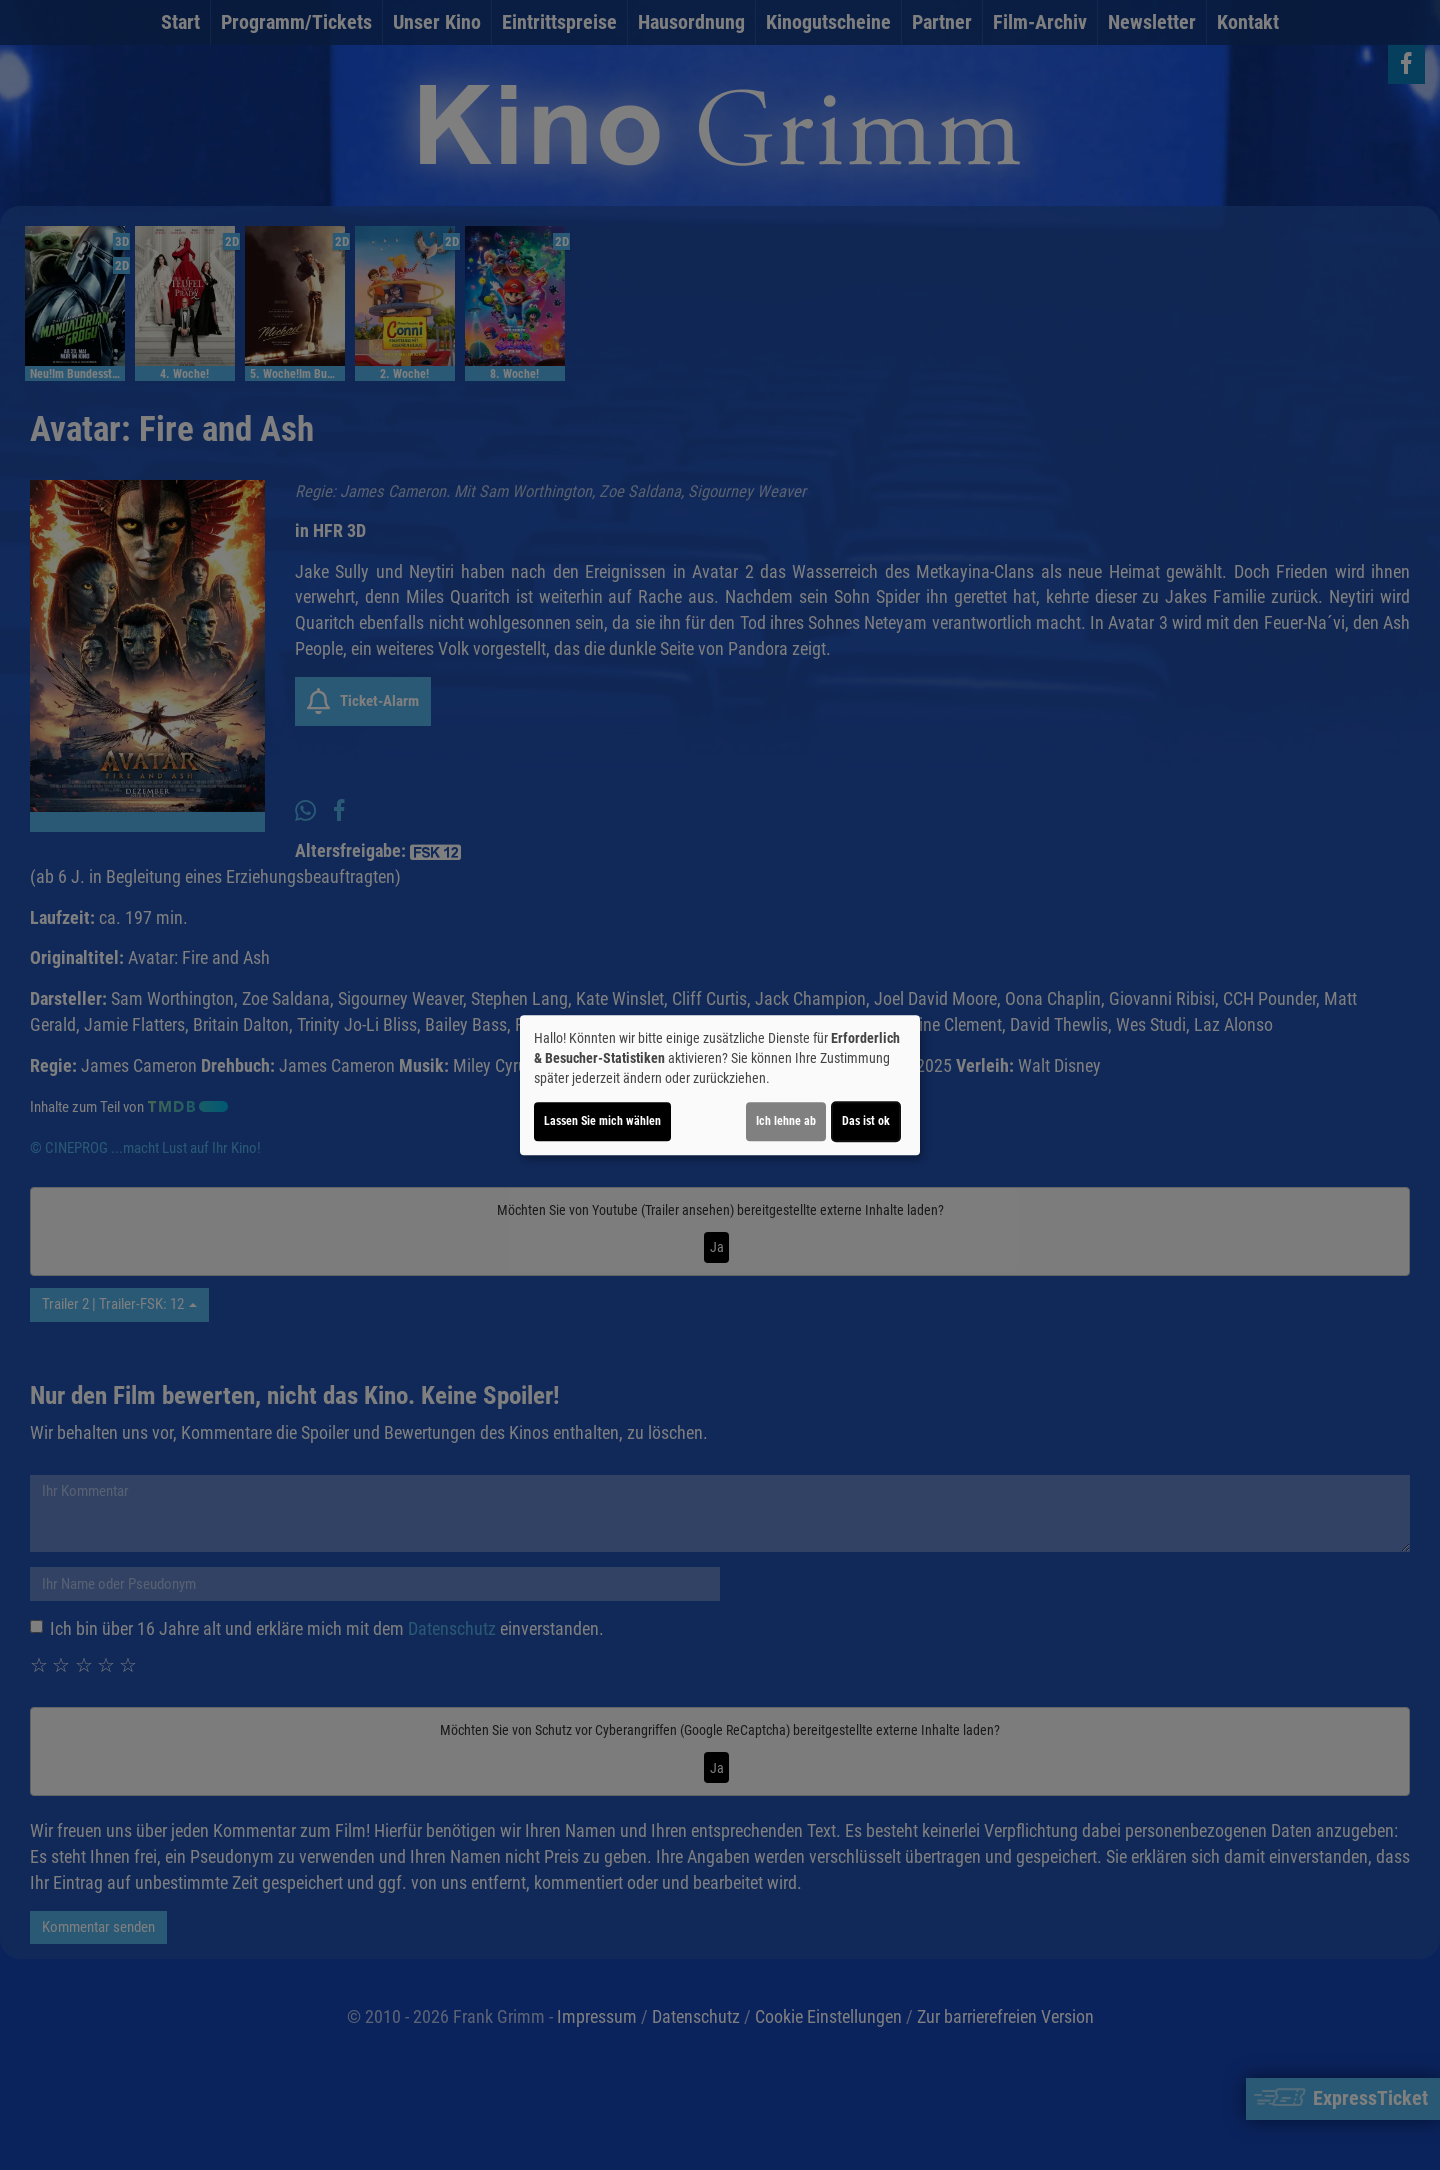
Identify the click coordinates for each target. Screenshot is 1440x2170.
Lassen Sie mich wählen (602, 1121)
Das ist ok (866, 1121)
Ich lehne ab (786, 1121)
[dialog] (720, 1085)
